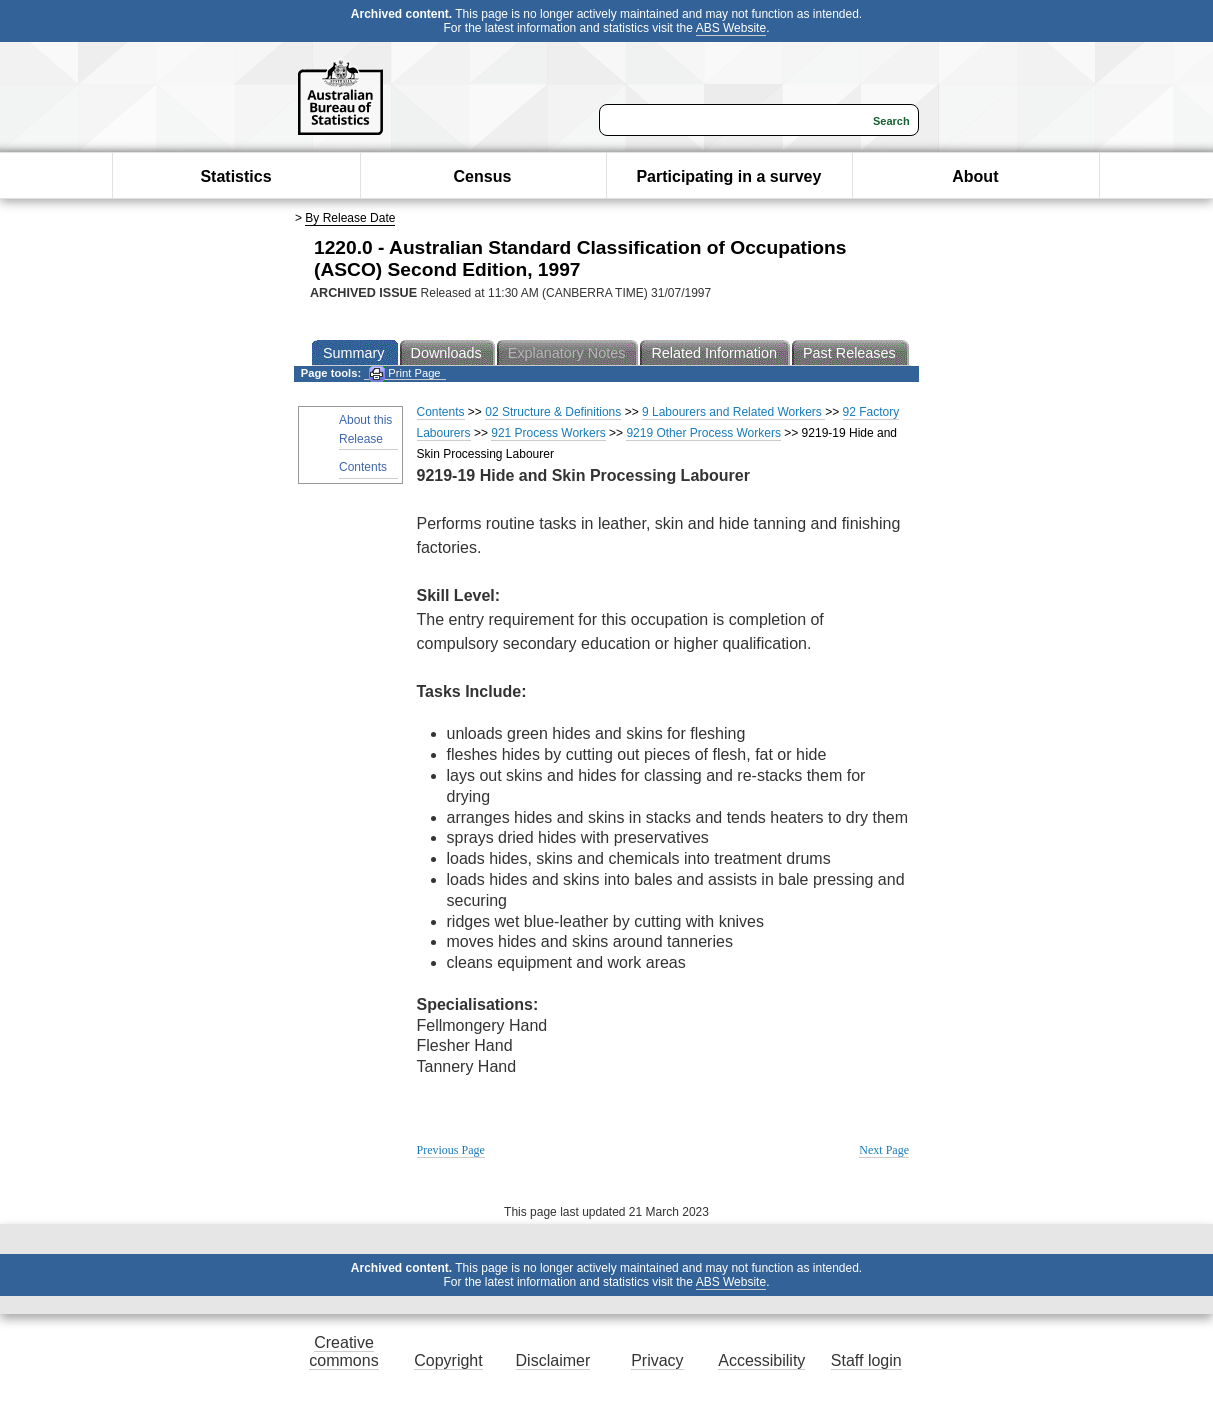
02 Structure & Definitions (553, 412)
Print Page (404, 373)
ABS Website (731, 28)
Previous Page (451, 1150)
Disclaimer (553, 1360)
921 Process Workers (548, 433)
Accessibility (761, 1360)
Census (483, 176)
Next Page (884, 1150)
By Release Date (350, 218)
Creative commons (343, 1351)
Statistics (235, 176)
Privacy (657, 1360)
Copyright (448, 1360)
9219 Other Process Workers (703, 433)
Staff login (866, 1360)
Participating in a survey (728, 176)
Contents (363, 467)
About (975, 176)
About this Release (365, 429)
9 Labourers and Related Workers (733, 412)
